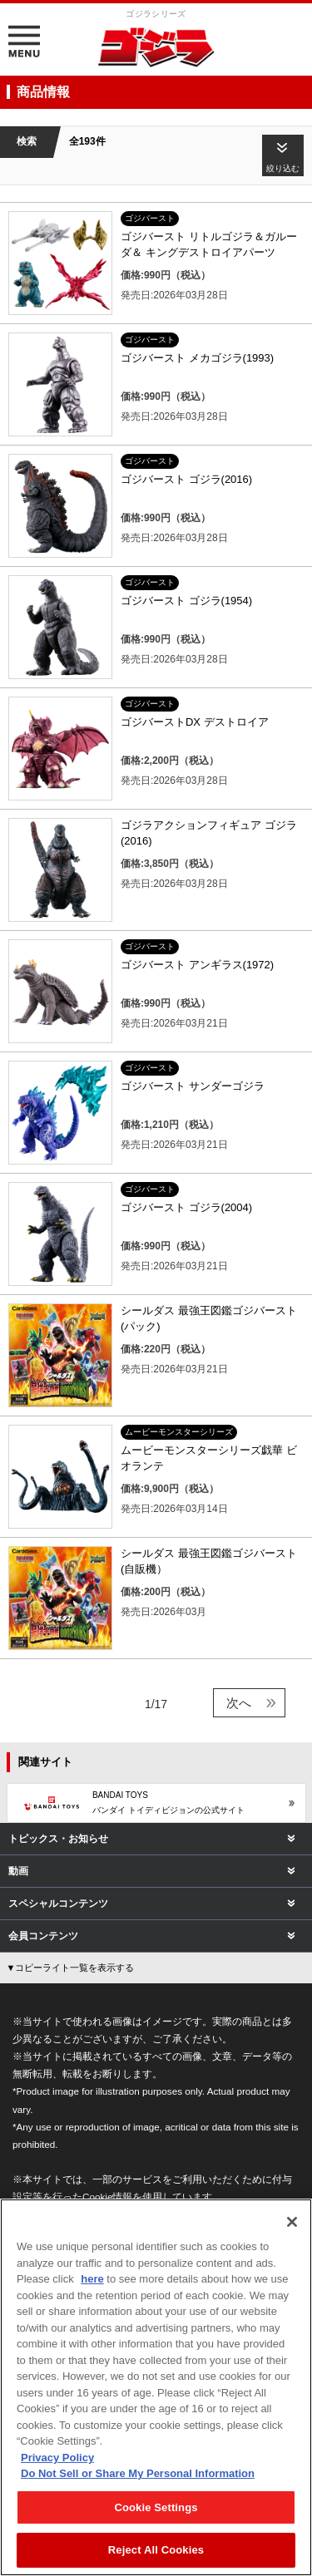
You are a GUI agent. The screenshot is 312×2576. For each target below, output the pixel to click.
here (92, 2279)
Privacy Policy (57, 2457)
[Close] (292, 2222)
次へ (238, 1703)
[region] (156, 2387)
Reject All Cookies (156, 2550)
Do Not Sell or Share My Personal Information (138, 2473)
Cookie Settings (155, 2507)
